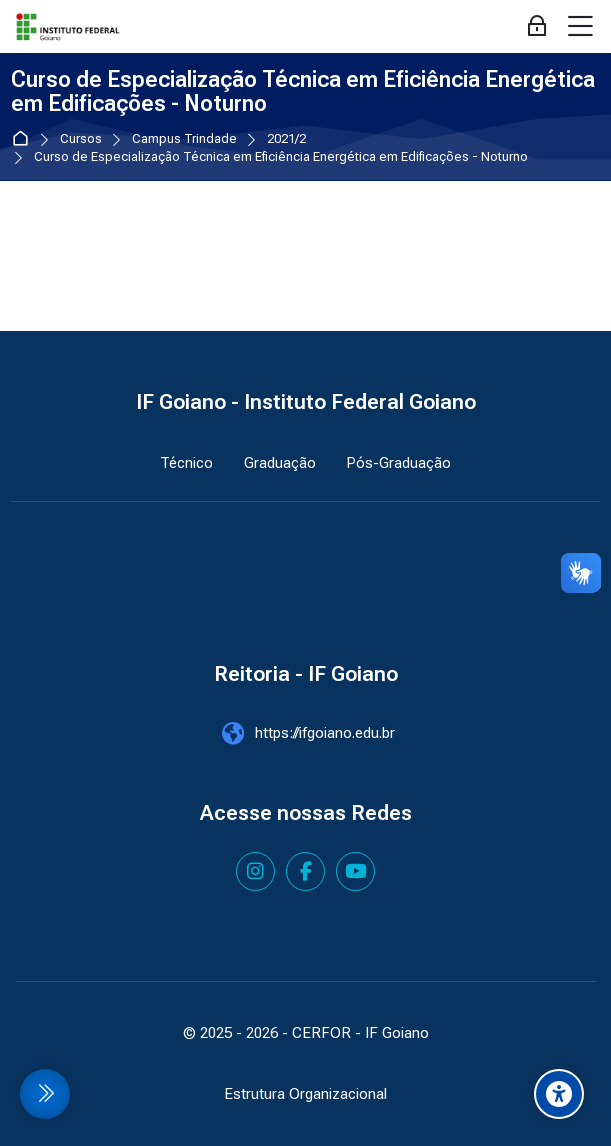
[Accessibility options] (559, 1094)
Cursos (81, 139)
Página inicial (24, 139)
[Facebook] (305, 871)
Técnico (186, 463)
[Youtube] (355, 871)
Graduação (280, 463)
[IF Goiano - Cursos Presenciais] (68, 27)
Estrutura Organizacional (305, 1094)
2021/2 (286, 139)
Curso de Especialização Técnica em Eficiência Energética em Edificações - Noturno (281, 157)
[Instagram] (255, 871)
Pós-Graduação (398, 463)
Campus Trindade (184, 139)
